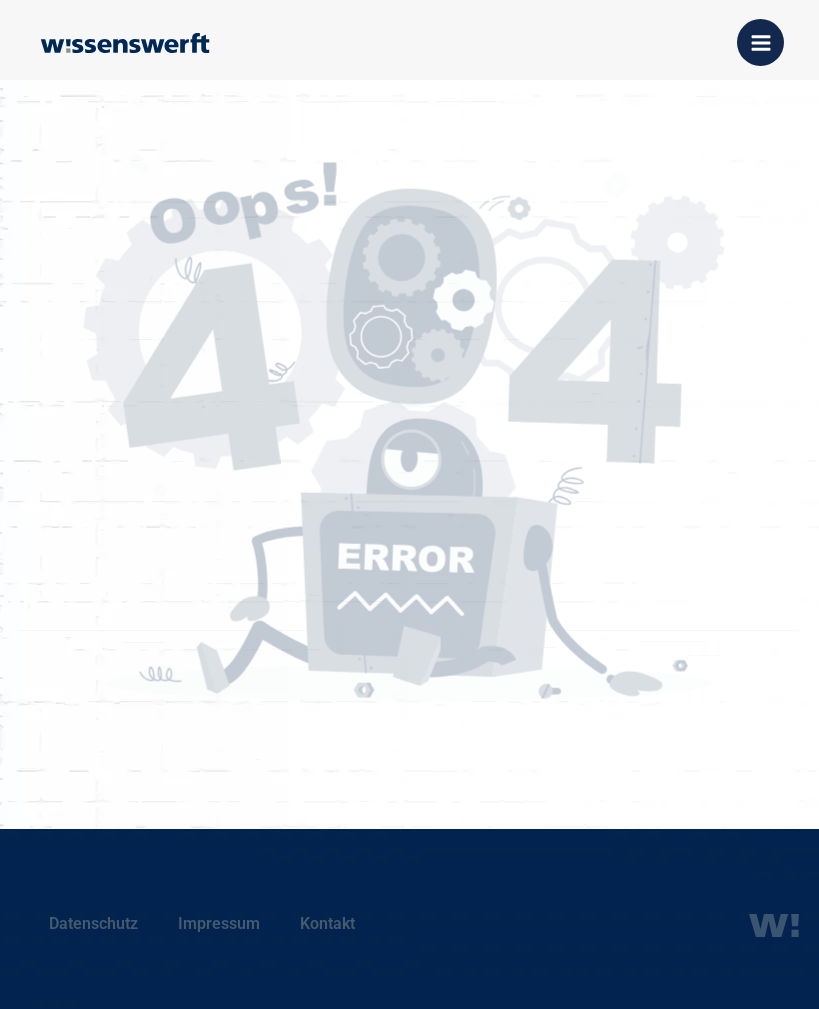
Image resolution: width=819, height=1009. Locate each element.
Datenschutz (93, 923)
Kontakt (327, 923)
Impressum (219, 923)
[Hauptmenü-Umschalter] (760, 42)
